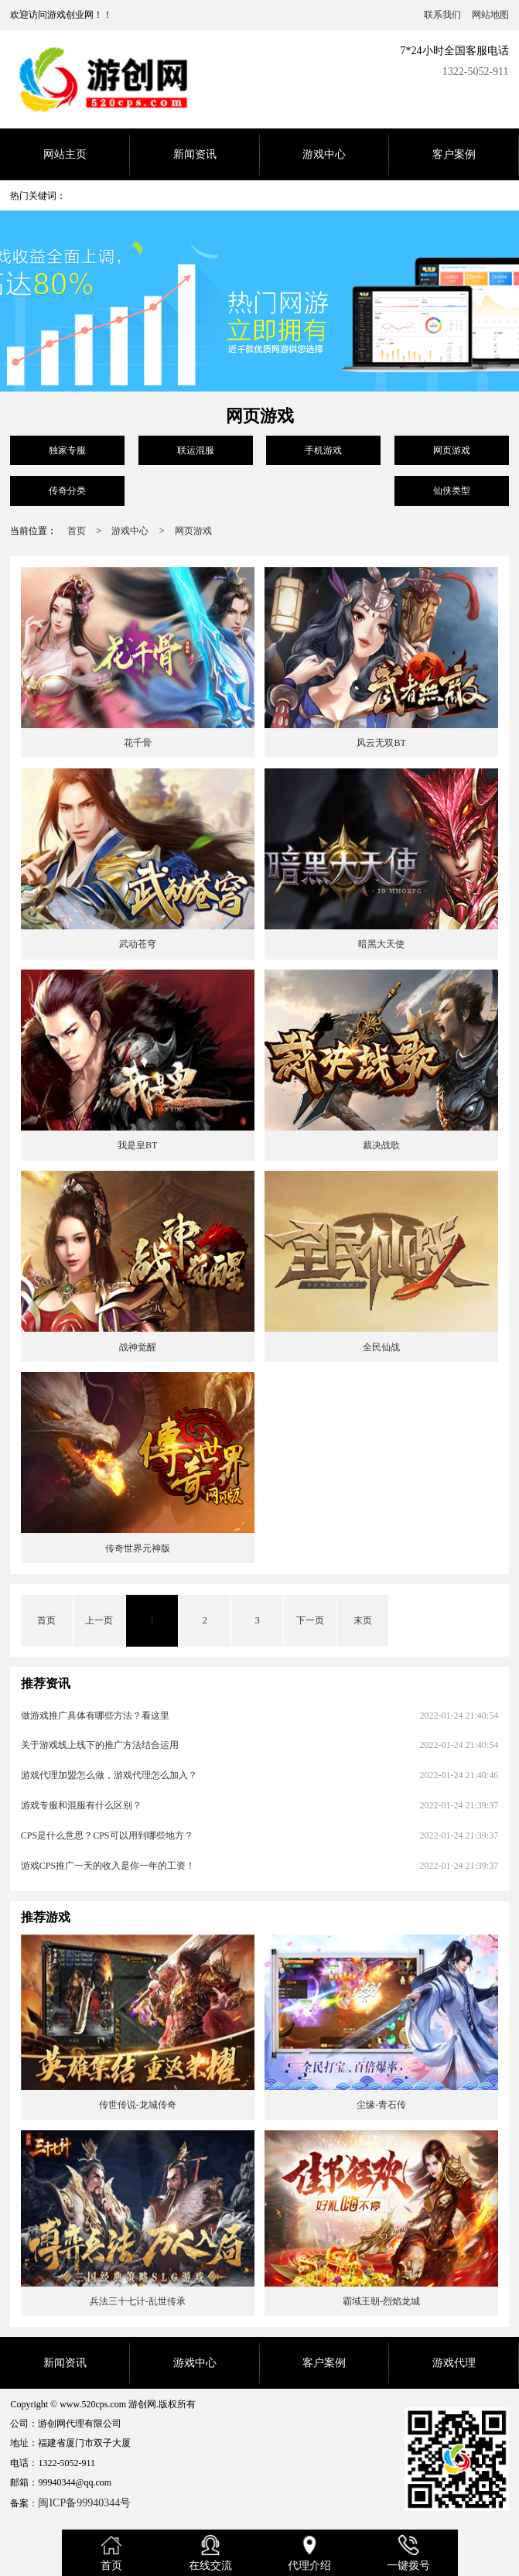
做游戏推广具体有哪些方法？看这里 (95, 1715)
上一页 (99, 1620)
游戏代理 (454, 2363)
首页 (76, 530)
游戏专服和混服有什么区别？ (81, 1805)
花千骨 (138, 742)
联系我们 (442, 14)
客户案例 (454, 154)
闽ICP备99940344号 (84, 2503)
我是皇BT (137, 1145)
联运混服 (195, 450)
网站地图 (490, 14)
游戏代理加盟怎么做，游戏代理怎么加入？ (109, 1775)
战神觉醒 (137, 1347)
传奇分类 (67, 490)
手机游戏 (323, 450)
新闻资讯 (195, 154)
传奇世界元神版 (137, 1548)
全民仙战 (381, 1347)
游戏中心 (324, 154)
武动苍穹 (137, 944)
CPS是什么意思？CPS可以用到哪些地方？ (107, 1835)
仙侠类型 (451, 490)
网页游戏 (451, 450)
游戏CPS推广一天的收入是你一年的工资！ (108, 1865)
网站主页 (65, 154)
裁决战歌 (381, 1145)
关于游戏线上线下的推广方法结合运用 (100, 1745)
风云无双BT (381, 742)
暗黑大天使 (381, 944)
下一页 (310, 1620)
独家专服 (67, 450)
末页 (362, 1620)
